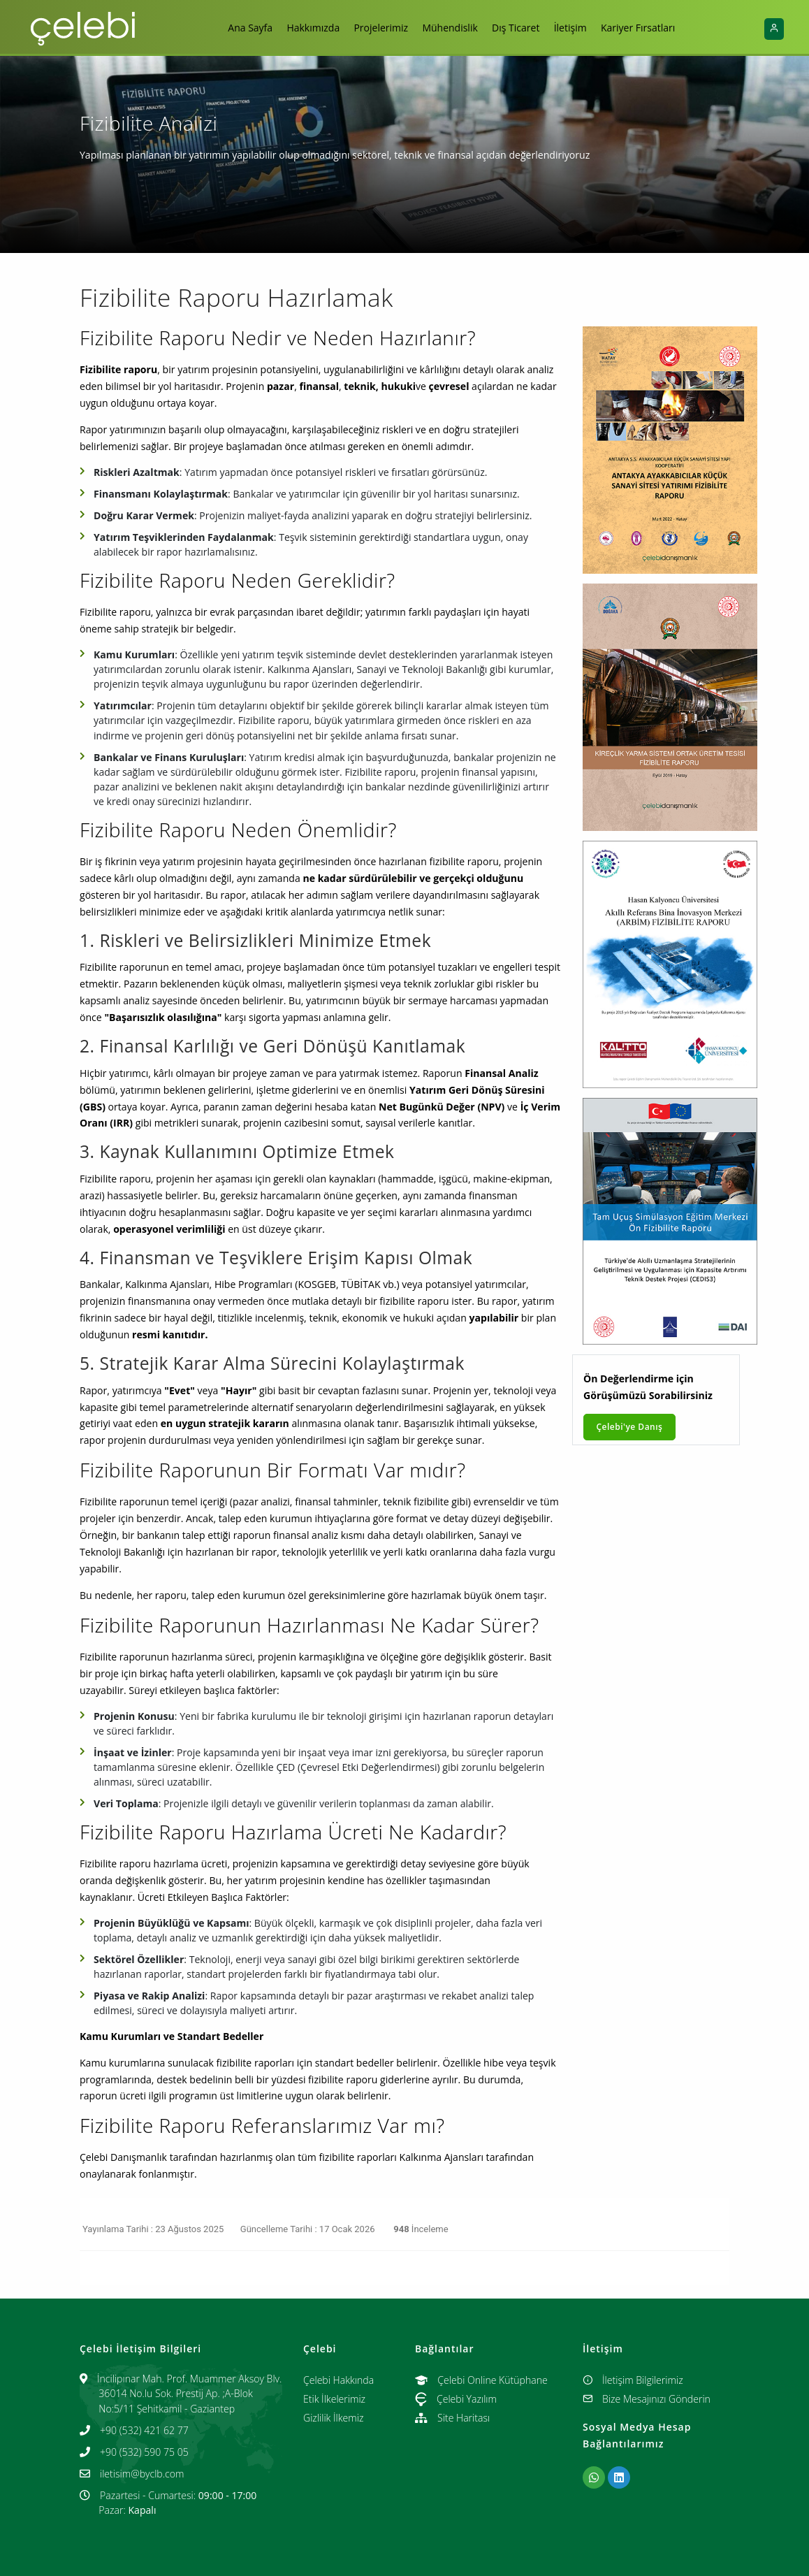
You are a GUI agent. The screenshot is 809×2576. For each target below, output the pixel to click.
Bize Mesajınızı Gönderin (646, 2398)
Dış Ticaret (518, 27)
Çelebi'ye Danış (630, 1427)
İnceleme (420, 2229)
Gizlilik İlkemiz (333, 2417)
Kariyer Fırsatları (645, 27)
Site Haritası (452, 2417)
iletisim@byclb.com (142, 2473)
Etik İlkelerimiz (334, 2398)
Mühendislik (449, 27)
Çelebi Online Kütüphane (481, 2380)
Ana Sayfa (242, 27)
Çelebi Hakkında (338, 2380)
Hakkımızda (308, 27)
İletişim (575, 27)
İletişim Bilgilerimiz (633, 2380)
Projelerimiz (378, 27)
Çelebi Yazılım (456, 2398)
